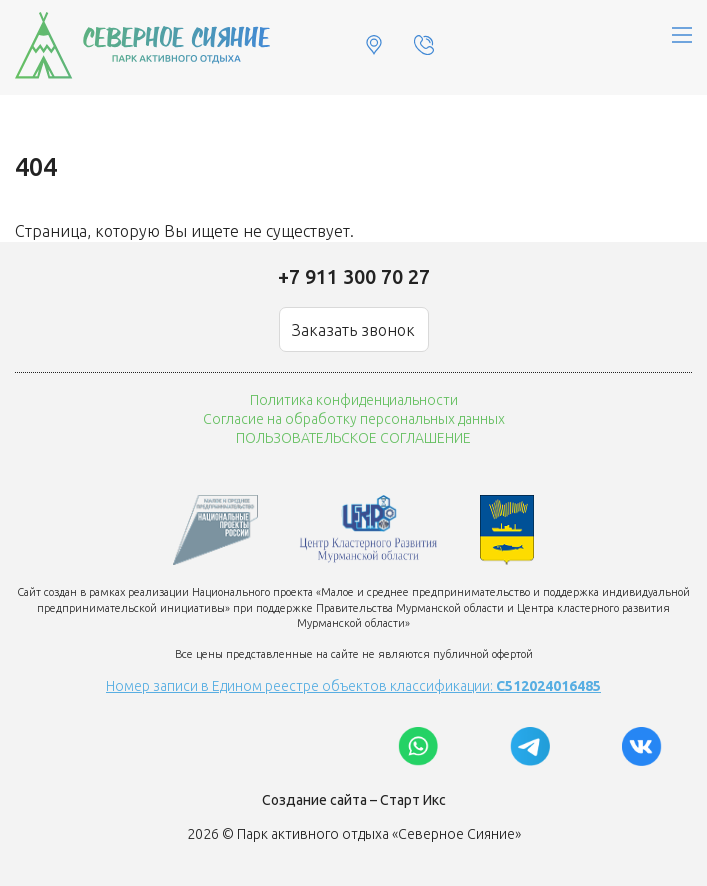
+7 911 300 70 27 (354, 276)
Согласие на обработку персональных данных (354, 419)
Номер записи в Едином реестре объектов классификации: (353, 686)
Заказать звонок (353, 330)
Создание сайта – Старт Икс (354, 800)
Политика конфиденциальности (354, 400)
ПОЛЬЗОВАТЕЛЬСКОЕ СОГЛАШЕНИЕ (353, 438)
